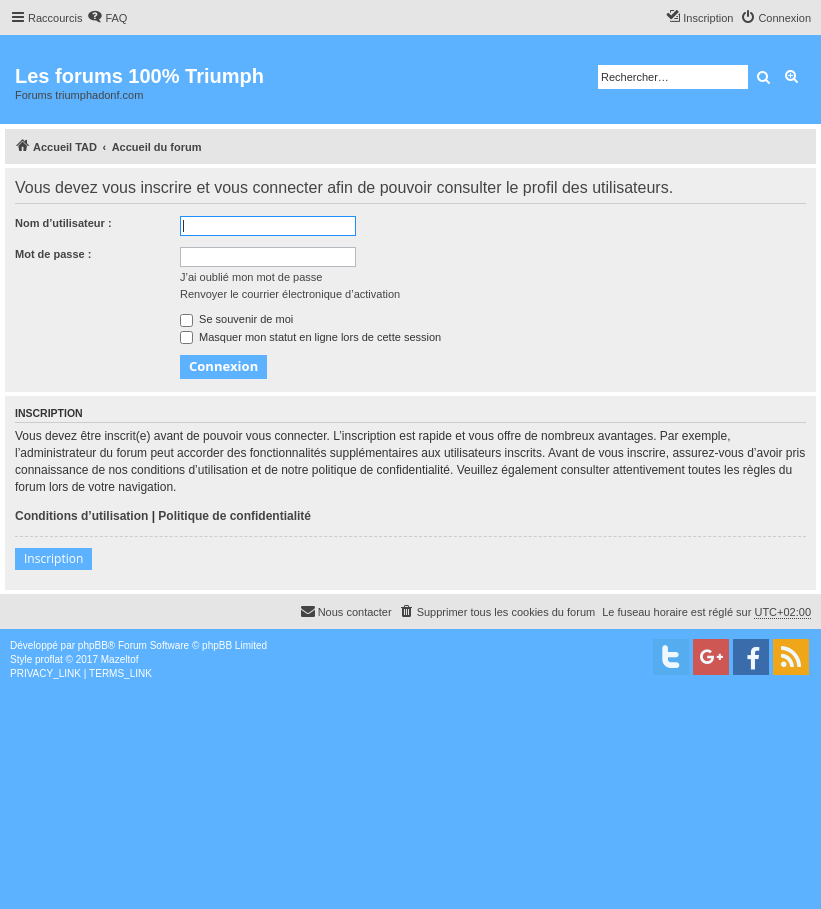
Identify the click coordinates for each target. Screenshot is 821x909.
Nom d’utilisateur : (63, 223)
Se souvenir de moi (236, 319)
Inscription (53, 558)
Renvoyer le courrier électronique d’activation (290, 294)
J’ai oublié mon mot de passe (251, 277)
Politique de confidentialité (234, 516)
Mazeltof (120, 659)
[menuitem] (107, 18)
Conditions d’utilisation (81, 516)
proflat (49, 659)
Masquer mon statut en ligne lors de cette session (310, 337)
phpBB (93, 645)
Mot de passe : (53, 254)
